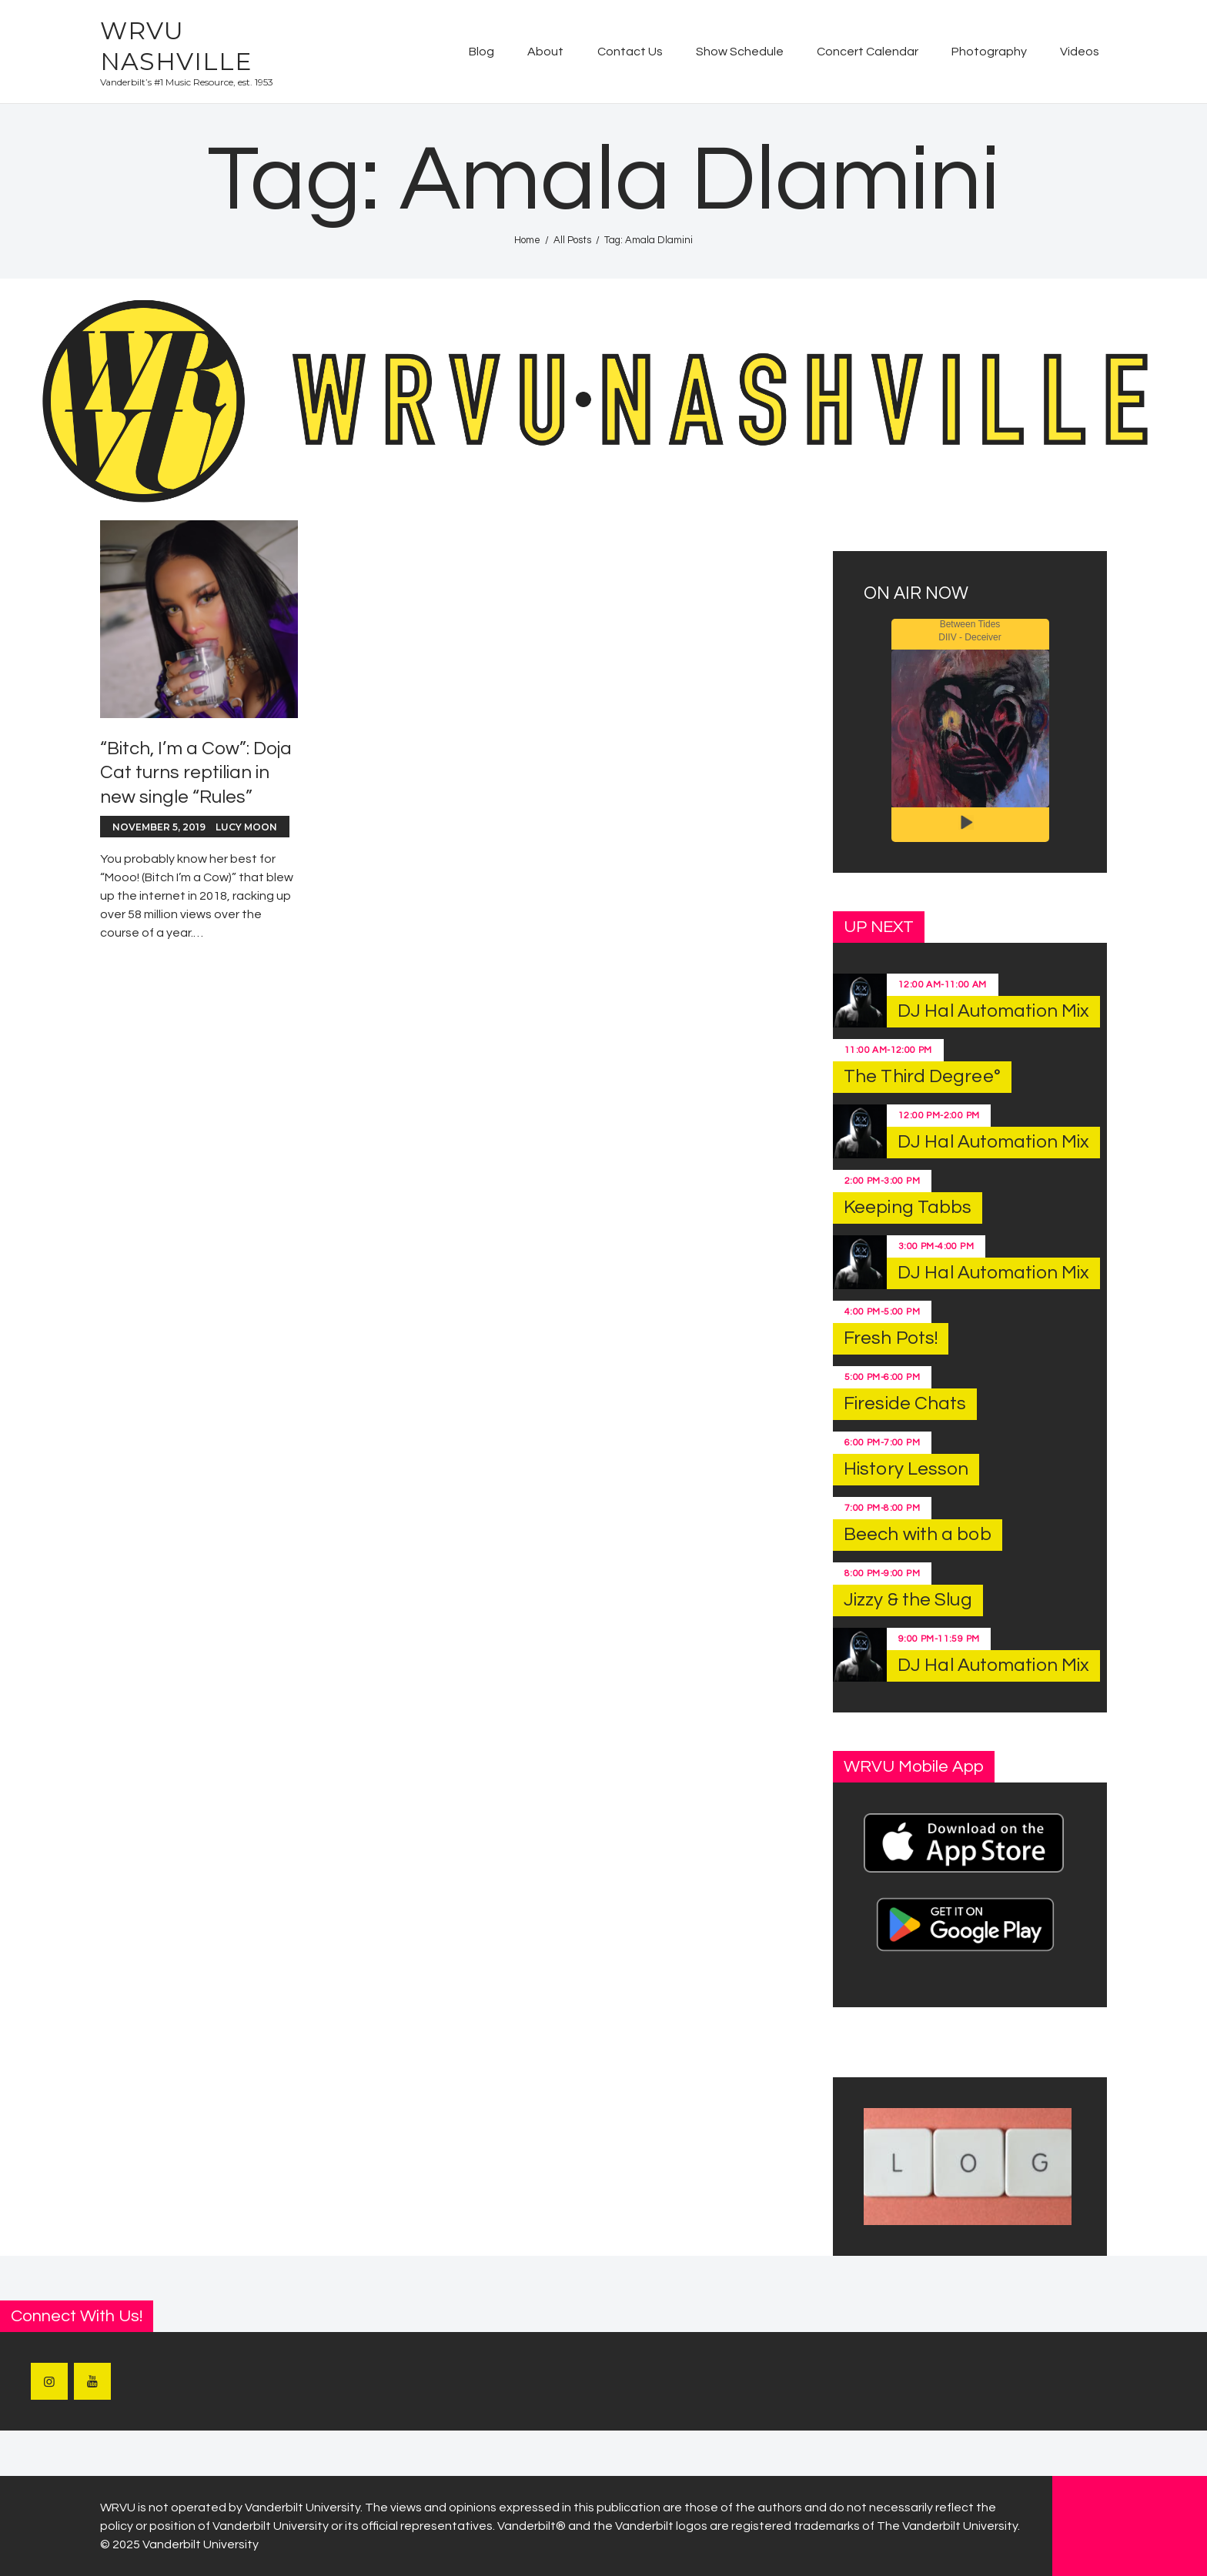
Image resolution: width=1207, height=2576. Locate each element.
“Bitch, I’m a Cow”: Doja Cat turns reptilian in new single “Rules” (196, 772)
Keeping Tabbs (907, 1207)
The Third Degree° (922, 1076)
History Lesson (906, 1468)
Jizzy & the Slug (908, 1599)
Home (527, 240)
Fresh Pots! (891, 1338)
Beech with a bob (917, 1534)
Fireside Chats (905, 1403)
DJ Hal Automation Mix (993, 1011)
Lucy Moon (246, 827)
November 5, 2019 (159, 827)
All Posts (572, 240)
